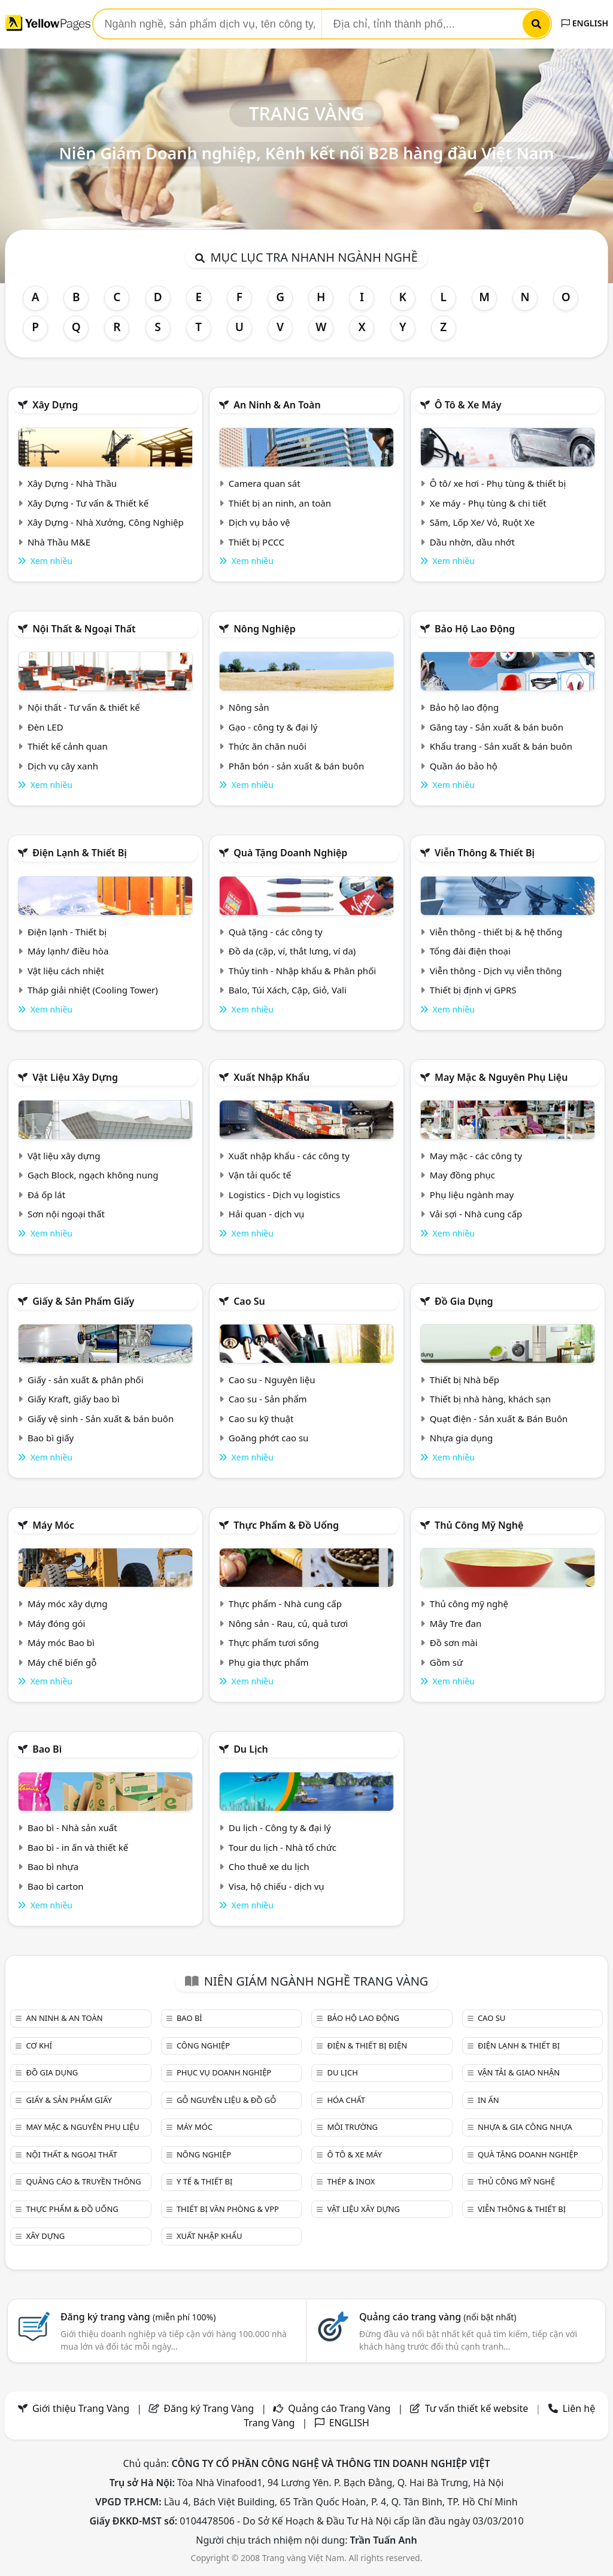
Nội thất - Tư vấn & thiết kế (84, 707)
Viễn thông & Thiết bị (485, 852)
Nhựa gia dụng (461, 1438)
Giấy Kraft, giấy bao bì (74, 1399)
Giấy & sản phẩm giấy (83, 1301)
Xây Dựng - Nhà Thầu (72, 483)
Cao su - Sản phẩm (268, 1399)
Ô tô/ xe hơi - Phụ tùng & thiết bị (498, 483)
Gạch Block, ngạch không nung (93, 1175)
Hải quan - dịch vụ (266, 1214)
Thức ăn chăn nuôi (267, 746)
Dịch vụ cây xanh (63, 766)
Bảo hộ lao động (475, 628)
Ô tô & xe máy (468, 404)
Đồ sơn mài (454, 1642)
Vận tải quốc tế (260, 1175)
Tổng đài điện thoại (470, 951)
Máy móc (53, 1525)
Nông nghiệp (264, 628)
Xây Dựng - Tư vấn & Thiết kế (88, 503)
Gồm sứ (446, 1662)
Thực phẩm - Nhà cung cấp (285, 1604)
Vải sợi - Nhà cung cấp (476, 1214)
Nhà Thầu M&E (59, 542)
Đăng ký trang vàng (138, 2316)
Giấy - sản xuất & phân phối (86, 1380)
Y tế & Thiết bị (204, 2181)
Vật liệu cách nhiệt (66, 971)
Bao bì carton (56, 1886)
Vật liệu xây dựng (75, 1077)
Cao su (249, 1301)
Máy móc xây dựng (68, 1604)
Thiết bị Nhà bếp (464, 1380)
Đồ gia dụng (464, 1301)
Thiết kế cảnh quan (68, 746)
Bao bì (47, 1749)
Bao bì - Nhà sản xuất (72, 1827)
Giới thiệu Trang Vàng (80, 2408)
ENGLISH (585, 23)
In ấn (488, 2100)
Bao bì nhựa (53, 1866)
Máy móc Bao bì (61, 1642)
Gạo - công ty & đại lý (273, 727)
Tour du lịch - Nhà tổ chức (282, 1847)
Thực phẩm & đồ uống (286, 1525)
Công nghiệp (203, 2045)
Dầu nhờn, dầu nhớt (472, 542)
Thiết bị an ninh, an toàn (280, 503)
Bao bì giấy (51, 1438)
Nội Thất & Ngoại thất (83, 628)
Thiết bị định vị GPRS (473, 990)
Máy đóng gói (56, 1623)
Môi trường (352, 2127)
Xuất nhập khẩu (271, 1077)
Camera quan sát (265, 483)
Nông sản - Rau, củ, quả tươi (288, 1623)
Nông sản (249, 707)
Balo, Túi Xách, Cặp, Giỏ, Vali (288, 990)
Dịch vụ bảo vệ (259, 522)
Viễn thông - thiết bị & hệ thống (496, 932)
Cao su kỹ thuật (261, 1419)
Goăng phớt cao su (269, 1438)
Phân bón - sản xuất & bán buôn (296, 766)
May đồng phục (462, 1175)
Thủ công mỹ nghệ (479, 1525)
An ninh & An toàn (277, 404)
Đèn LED (45, 727)
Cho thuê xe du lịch (269, 1866)
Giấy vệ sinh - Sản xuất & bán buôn (101, 1419)
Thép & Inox (351, 2181)
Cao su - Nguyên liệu (272, 1380)
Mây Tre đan (455, 1623)
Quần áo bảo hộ (463, 766)
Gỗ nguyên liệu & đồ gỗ (227, 2100)
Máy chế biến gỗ (62, 1662)
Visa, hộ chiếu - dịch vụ (276, 1886)
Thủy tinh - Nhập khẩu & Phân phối (302, 971)
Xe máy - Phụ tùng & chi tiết (488, 503)
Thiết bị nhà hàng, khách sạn (490, 1399)
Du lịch (250, 1749)
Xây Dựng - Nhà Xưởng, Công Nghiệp (106, 522)
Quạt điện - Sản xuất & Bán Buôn (499, 1419)
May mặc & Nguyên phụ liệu (501, 1077)
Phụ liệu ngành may (472, 1195)
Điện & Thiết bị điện (367, 2045)
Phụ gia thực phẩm (269, 1662)
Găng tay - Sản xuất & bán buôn (496, 727)
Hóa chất (346, 2100)
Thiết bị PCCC (256, 542)
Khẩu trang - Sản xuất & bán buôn (501, 746)
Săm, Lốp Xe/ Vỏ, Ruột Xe (482, 522)
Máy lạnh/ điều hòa (68, 951)
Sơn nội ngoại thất (66, 1214)
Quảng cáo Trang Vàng (339, 2408)
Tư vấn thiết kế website (478, 2408)
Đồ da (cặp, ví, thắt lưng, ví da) (292, 951)
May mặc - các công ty (476, 1156)
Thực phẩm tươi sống (274, 1642)
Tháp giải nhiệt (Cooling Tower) (93, 990)
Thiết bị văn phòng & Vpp (228, 2209)
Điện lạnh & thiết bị (79, 852)
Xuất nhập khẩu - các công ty (289, 1156)
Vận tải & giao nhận (519, 2072)
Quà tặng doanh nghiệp (290, 852)
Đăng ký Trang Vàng (208, 2408)
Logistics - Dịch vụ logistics (284, 1195)
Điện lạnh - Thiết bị (67, 932)
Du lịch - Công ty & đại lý (280, 1827)
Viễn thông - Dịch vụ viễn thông (496, 971)
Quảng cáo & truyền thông (83, 2181)
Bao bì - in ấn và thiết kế (78, 1847)
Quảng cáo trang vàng (437, 2316)
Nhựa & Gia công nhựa (525, 2127)
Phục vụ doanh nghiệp (224, 2072)
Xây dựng (55, 404)
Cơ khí (39, 2045)
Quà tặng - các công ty (276, 932)
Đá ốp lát (46, 1195)
